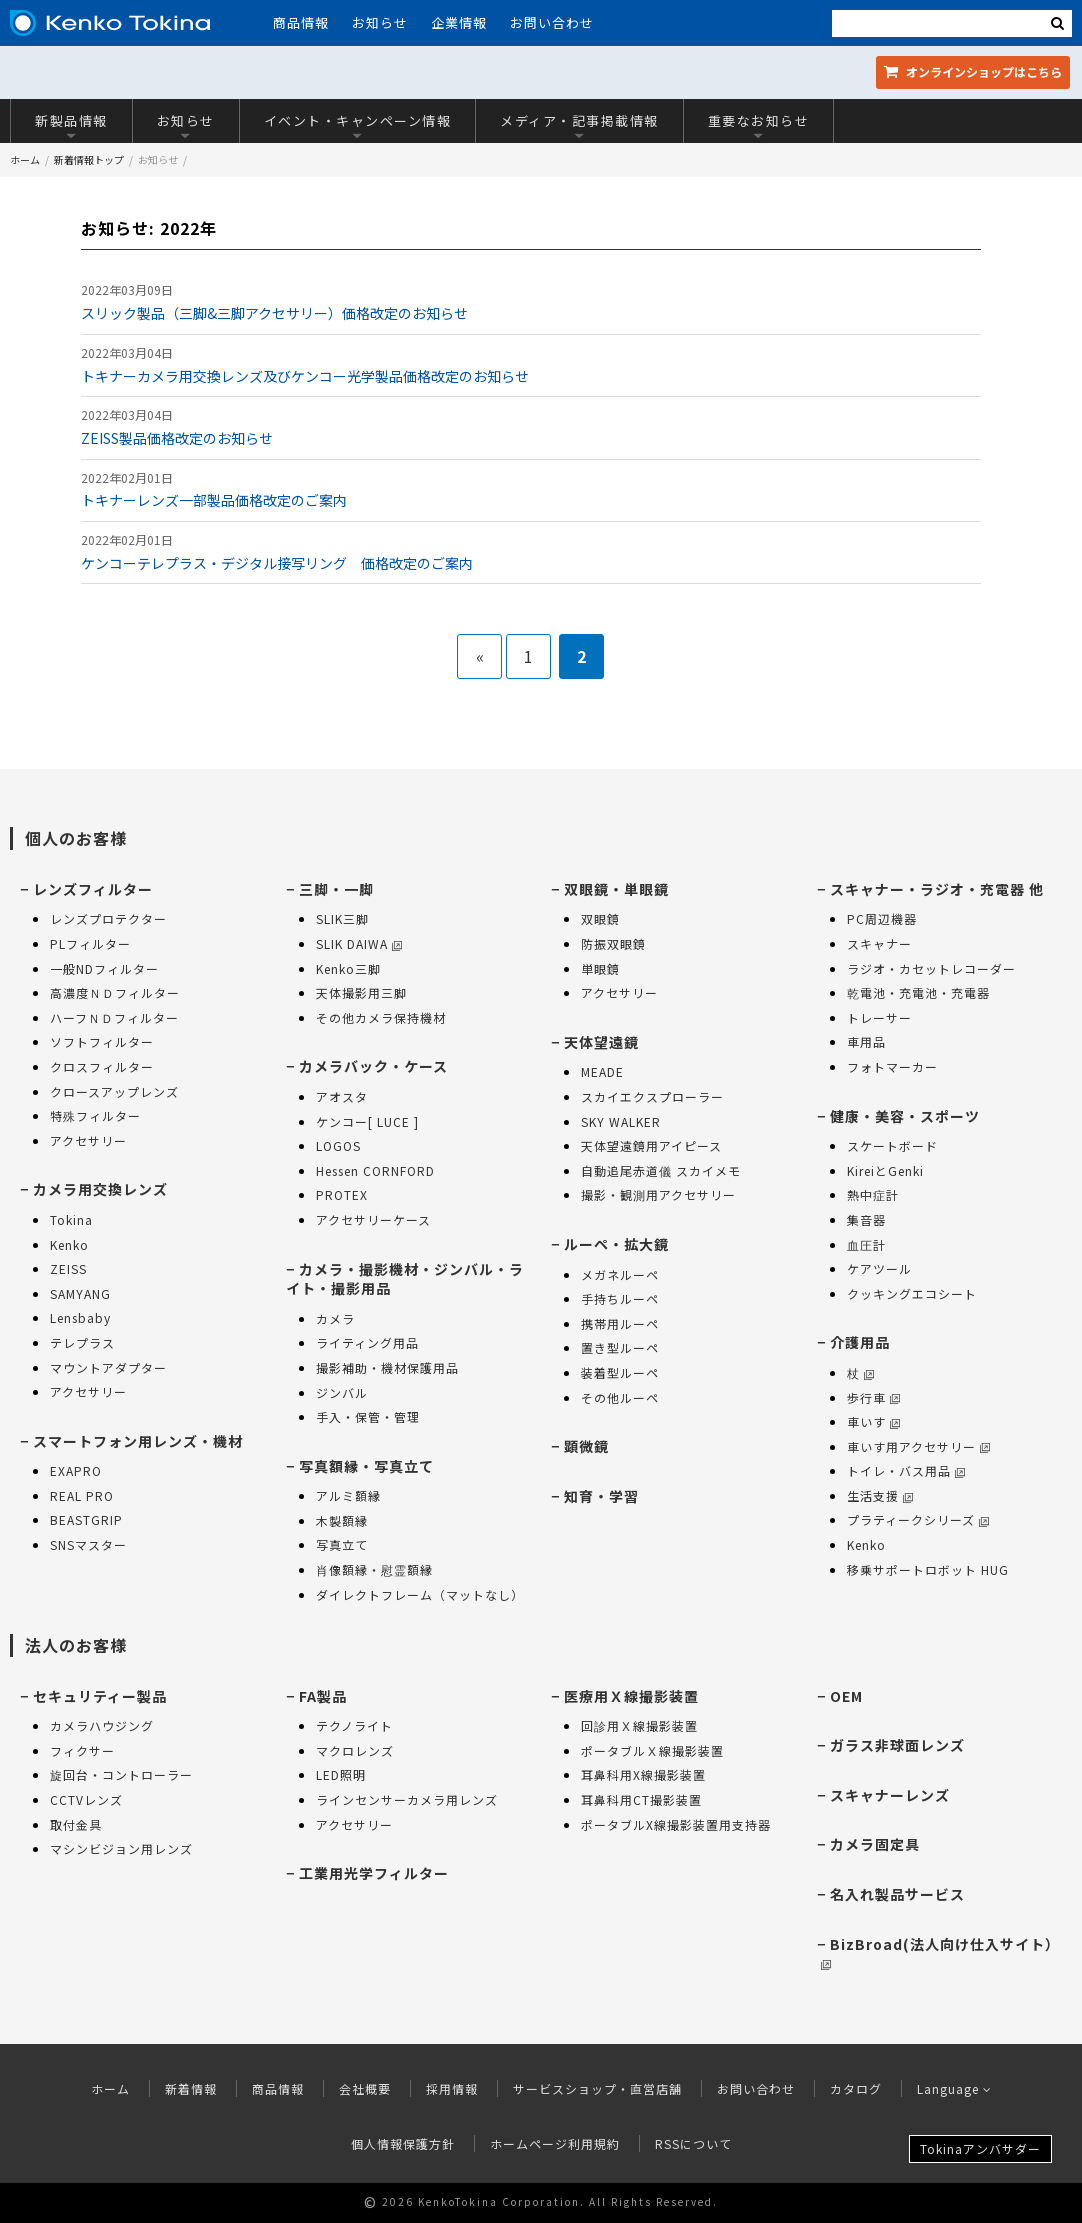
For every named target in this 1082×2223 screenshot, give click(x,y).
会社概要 (365, 2088)
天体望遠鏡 (601, 1042)
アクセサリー (88, 1140)
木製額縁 (342, 1520)
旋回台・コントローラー (121, 1774)
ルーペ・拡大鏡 (616, 1244)
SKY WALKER (621, 1121)
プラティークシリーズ (918, 1519)
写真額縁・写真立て (366, 1466)
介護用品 (860, 1342)
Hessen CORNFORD (375, 1170)
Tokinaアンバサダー (980, 2148)
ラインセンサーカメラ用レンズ (407, 1799)
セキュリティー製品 (100, 1696)
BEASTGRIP (86, 1519)
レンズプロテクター (108, 918)
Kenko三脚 (348, 968)
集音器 (866, 1219)
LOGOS (338, 1145)
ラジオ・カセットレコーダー (931, 968)
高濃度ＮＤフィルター (115, 992)
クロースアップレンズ (114, 1091)
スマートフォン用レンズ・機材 (138, 1441)
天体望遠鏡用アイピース (651, 1145)
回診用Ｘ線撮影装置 (639, 1725)
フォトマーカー (892, 1066)
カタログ (856, 2088)
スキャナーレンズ (890, 1795)
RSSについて (693, 2143)
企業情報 (459, 22)
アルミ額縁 (348, 1495)
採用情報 (452, 2088)
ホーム (25, 159)
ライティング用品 (367, 1342)
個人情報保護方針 (403, 2143)
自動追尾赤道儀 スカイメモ (661, 1170)
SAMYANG (80, 1293)
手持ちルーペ (620, 1298)
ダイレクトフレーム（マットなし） (420, 1594)
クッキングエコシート (912, 1293)
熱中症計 (873, 1194)
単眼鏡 (600, 968)
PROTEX (342, 1194)
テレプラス (82, 1342)
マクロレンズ (355, 1750)
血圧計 (866, 1244)
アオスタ (342, 1096)
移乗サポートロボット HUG (928, 1569)
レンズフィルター (93, 889)
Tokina (71, 1219)
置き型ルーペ (620, 1347)
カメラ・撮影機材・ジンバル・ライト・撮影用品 (405, 1279)
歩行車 (873, 1397)
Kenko (69, 1244)
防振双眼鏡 (613, 943)
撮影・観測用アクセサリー (658, 1194)
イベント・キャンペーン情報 (358, 125)
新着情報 (191, 2088)
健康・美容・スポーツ (905, 1116)
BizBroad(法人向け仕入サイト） (940, 1952)
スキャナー (879, 943)
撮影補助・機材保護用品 (387, 1367)
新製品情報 (71, 125)
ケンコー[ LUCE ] (367, 1121)
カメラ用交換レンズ (100, 1189)
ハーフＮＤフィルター (114, 1017)
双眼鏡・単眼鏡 (616, 889)
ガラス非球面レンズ (897, 1745)
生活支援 (880, 1495)
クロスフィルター (102, 1066)
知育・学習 (601, 1496)
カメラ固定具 (875, 1844)
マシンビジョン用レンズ (121, 1848)
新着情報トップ (89, 159)
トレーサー (879, 1017)
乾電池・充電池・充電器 (918, 992)
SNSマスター (88, 1544)
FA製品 (323, 1696)
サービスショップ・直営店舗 (597, 2088)
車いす (873, 1421)
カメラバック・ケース (373, 1066)
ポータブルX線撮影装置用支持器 (676, 1824)
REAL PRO (82, 1495)
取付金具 (76, 1824)
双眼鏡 (600, 918)
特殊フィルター (95, 1115)
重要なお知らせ (759, 125)
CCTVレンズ (86, 1799)
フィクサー (82, 1750)
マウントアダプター (108, 1367)
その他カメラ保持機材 (381, 1017)
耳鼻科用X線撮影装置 (643, 1774)
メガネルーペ (620, 1274)
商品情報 (301, 22)
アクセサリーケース (373, 1219)
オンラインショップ (973, 71)
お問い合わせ (552, 22)
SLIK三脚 (342, 918)
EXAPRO (76, 1470)
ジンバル (342, 1392)
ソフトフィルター (102, 1041)
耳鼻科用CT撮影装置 (641, 1799)
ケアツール (879, 1268)
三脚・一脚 (336, 889)
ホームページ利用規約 (555, 2143)
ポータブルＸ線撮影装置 (652, 1750)
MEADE (602, 1071)
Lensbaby (80, 1317)
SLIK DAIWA (359, 943)
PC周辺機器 (882, 918)
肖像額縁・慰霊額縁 (374, 1569)
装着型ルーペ (620, 1372)
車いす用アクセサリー (918, 1446)
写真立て (342, 1544)
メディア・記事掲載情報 (579, 125)
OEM (846, 1696)
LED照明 (341, 1774)
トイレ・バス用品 (906, 1470)
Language (954, 2088)
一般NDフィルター (104, 968)
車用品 (866, 1041)
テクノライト (354, 1725)
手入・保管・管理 (368, 1416)
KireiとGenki (885, 1170)
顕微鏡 (586, 1446)
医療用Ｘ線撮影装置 (631, 1696)
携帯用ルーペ (620, 1323)
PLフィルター (90, 943)
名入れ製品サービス (897, 1894)
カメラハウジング (102, 1725)
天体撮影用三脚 (361, 992)
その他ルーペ (620, 1397)
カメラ (335, 1318)
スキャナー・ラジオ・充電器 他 (937, 889)
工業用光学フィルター (374, 1873)
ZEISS (68, 1268)
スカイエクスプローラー (652, 1096)
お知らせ (380, 22)
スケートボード (892, 1145)
